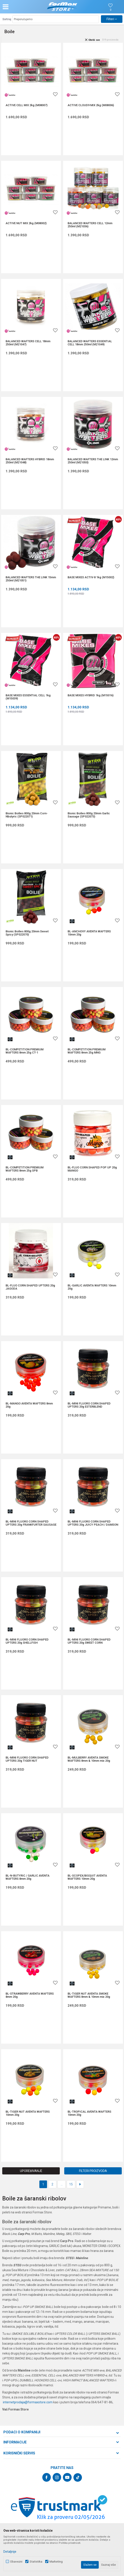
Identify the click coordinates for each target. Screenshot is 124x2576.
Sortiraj (6, 19)
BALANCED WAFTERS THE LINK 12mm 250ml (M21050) (93, 461)
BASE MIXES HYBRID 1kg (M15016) (90, 695)
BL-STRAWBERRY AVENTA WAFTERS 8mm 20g (30, 1995)
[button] (21, 6)
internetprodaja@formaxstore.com (28, 2402)
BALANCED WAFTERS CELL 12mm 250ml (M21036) (90, 225)
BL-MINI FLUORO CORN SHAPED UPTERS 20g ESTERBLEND (89, 1405)
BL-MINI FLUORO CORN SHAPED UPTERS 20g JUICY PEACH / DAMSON (93, 1523)
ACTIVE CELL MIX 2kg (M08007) (26, 105)
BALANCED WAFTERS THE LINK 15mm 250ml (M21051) (31, 579)
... (62, 2184)
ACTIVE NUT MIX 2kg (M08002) (26, 223)
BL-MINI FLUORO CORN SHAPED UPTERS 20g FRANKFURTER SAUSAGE (31, 1523)
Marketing (56, 2561)
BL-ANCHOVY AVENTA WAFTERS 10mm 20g (89, 933)
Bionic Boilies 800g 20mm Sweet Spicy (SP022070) (27, 933)
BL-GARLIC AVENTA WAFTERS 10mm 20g (92, 1287)
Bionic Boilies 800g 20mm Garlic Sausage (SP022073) (89, 815)
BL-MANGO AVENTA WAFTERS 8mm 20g (29, 1405)
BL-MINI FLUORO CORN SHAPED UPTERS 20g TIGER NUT (27, 1759)
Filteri (112, 19)
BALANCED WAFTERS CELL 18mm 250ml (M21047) (28, 343)
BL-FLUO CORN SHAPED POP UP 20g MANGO (92, 1169)
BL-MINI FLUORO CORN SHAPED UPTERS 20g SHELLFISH (27, 1641)
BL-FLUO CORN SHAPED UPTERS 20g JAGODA (30, 1287)
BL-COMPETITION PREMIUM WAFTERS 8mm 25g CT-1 (24, 1051)
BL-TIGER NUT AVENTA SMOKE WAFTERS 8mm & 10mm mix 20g (89, 1995)
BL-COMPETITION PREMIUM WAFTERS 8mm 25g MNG (86, 1051)
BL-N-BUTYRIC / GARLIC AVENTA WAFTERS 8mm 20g (27, 1877)
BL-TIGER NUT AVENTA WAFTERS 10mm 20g (28, 2113)
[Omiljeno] (110, 10)
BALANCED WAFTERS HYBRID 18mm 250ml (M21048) (30, 461)
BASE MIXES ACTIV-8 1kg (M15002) (91, 577)
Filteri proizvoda (93, 2171)
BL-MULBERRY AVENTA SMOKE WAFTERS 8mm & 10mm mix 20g (89, 1759)
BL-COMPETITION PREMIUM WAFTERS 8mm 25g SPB (24, 1169)
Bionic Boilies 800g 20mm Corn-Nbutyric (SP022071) (27, 815)
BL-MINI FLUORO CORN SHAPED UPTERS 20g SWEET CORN (89, 1641)
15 (71, 2184)
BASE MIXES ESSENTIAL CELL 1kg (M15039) (28, 697)
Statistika (36, 2561)
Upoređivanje (31, 2171)
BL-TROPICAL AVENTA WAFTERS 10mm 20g (89, 2113)
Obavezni (16, 2561)
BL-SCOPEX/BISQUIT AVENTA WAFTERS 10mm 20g (87, 1877)
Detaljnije (9, 2551)
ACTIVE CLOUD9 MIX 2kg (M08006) (91, 105)
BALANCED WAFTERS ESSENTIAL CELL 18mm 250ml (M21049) (90, 343)
